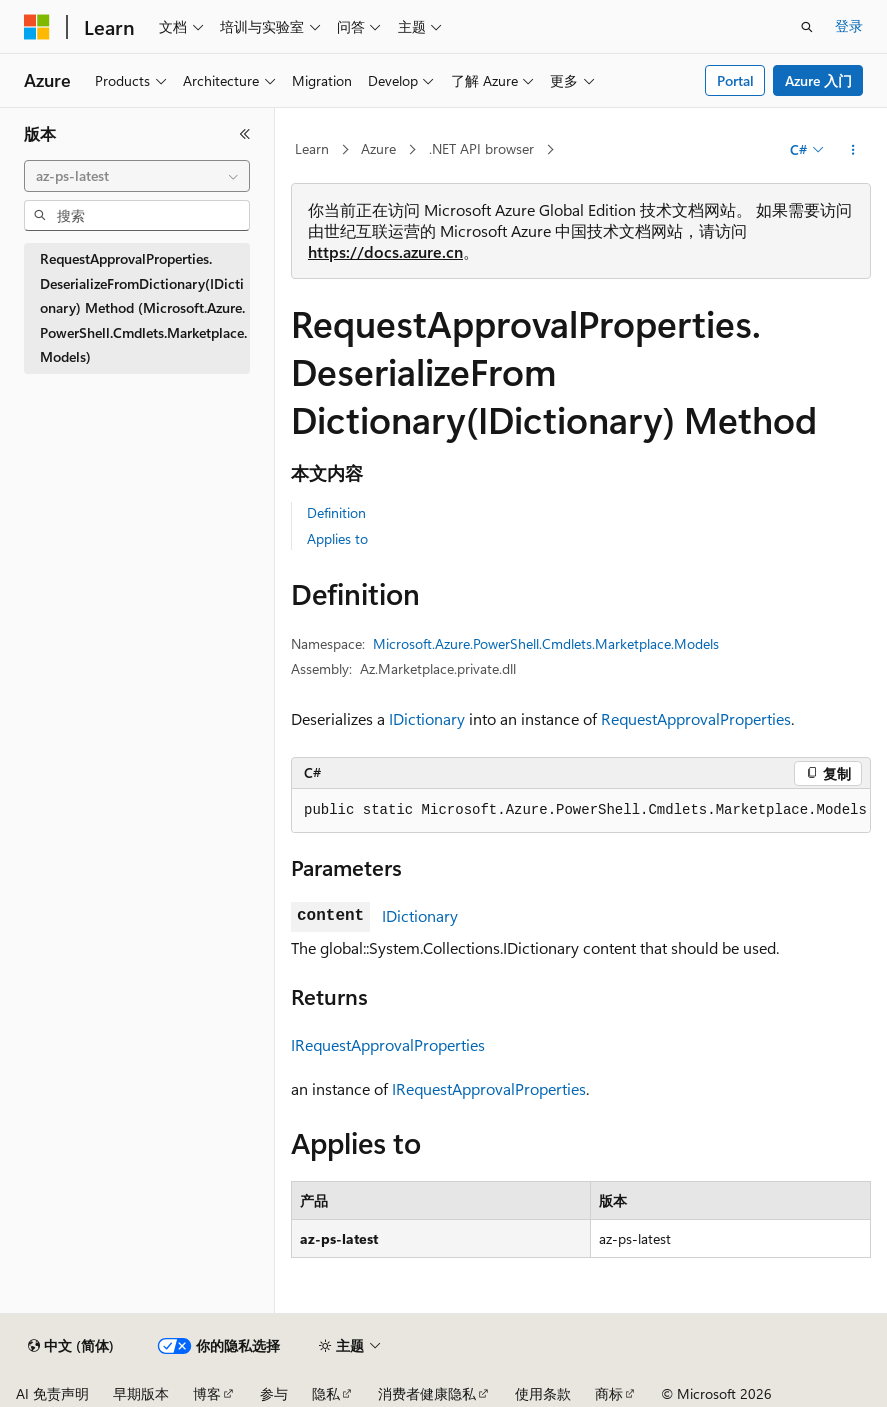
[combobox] (137, 176)
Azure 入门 (818, 80)
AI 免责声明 (52, 1393)
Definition (336, 512)
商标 (609, 1393)
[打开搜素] (807, 27)
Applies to (337, 538)
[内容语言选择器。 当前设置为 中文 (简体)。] (71, 1346)
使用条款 (543, 1393)
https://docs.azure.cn (385, 251)
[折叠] (245, 134)
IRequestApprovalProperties (388, 1044)
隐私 (326, 1393)
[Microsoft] (37, 27)
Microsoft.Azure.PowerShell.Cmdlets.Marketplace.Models (546, 643)
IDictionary (427, 718)
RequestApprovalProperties (696, 718)
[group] (581, 811)
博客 (207, 1393)
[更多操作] (853, 150)
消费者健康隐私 (427, 1393)
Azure (378, 148)
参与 (274, 1393)
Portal (735, 80)
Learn (312, 148)
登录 (849, 25)
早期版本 (141, 1393)
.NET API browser (481, 148)
